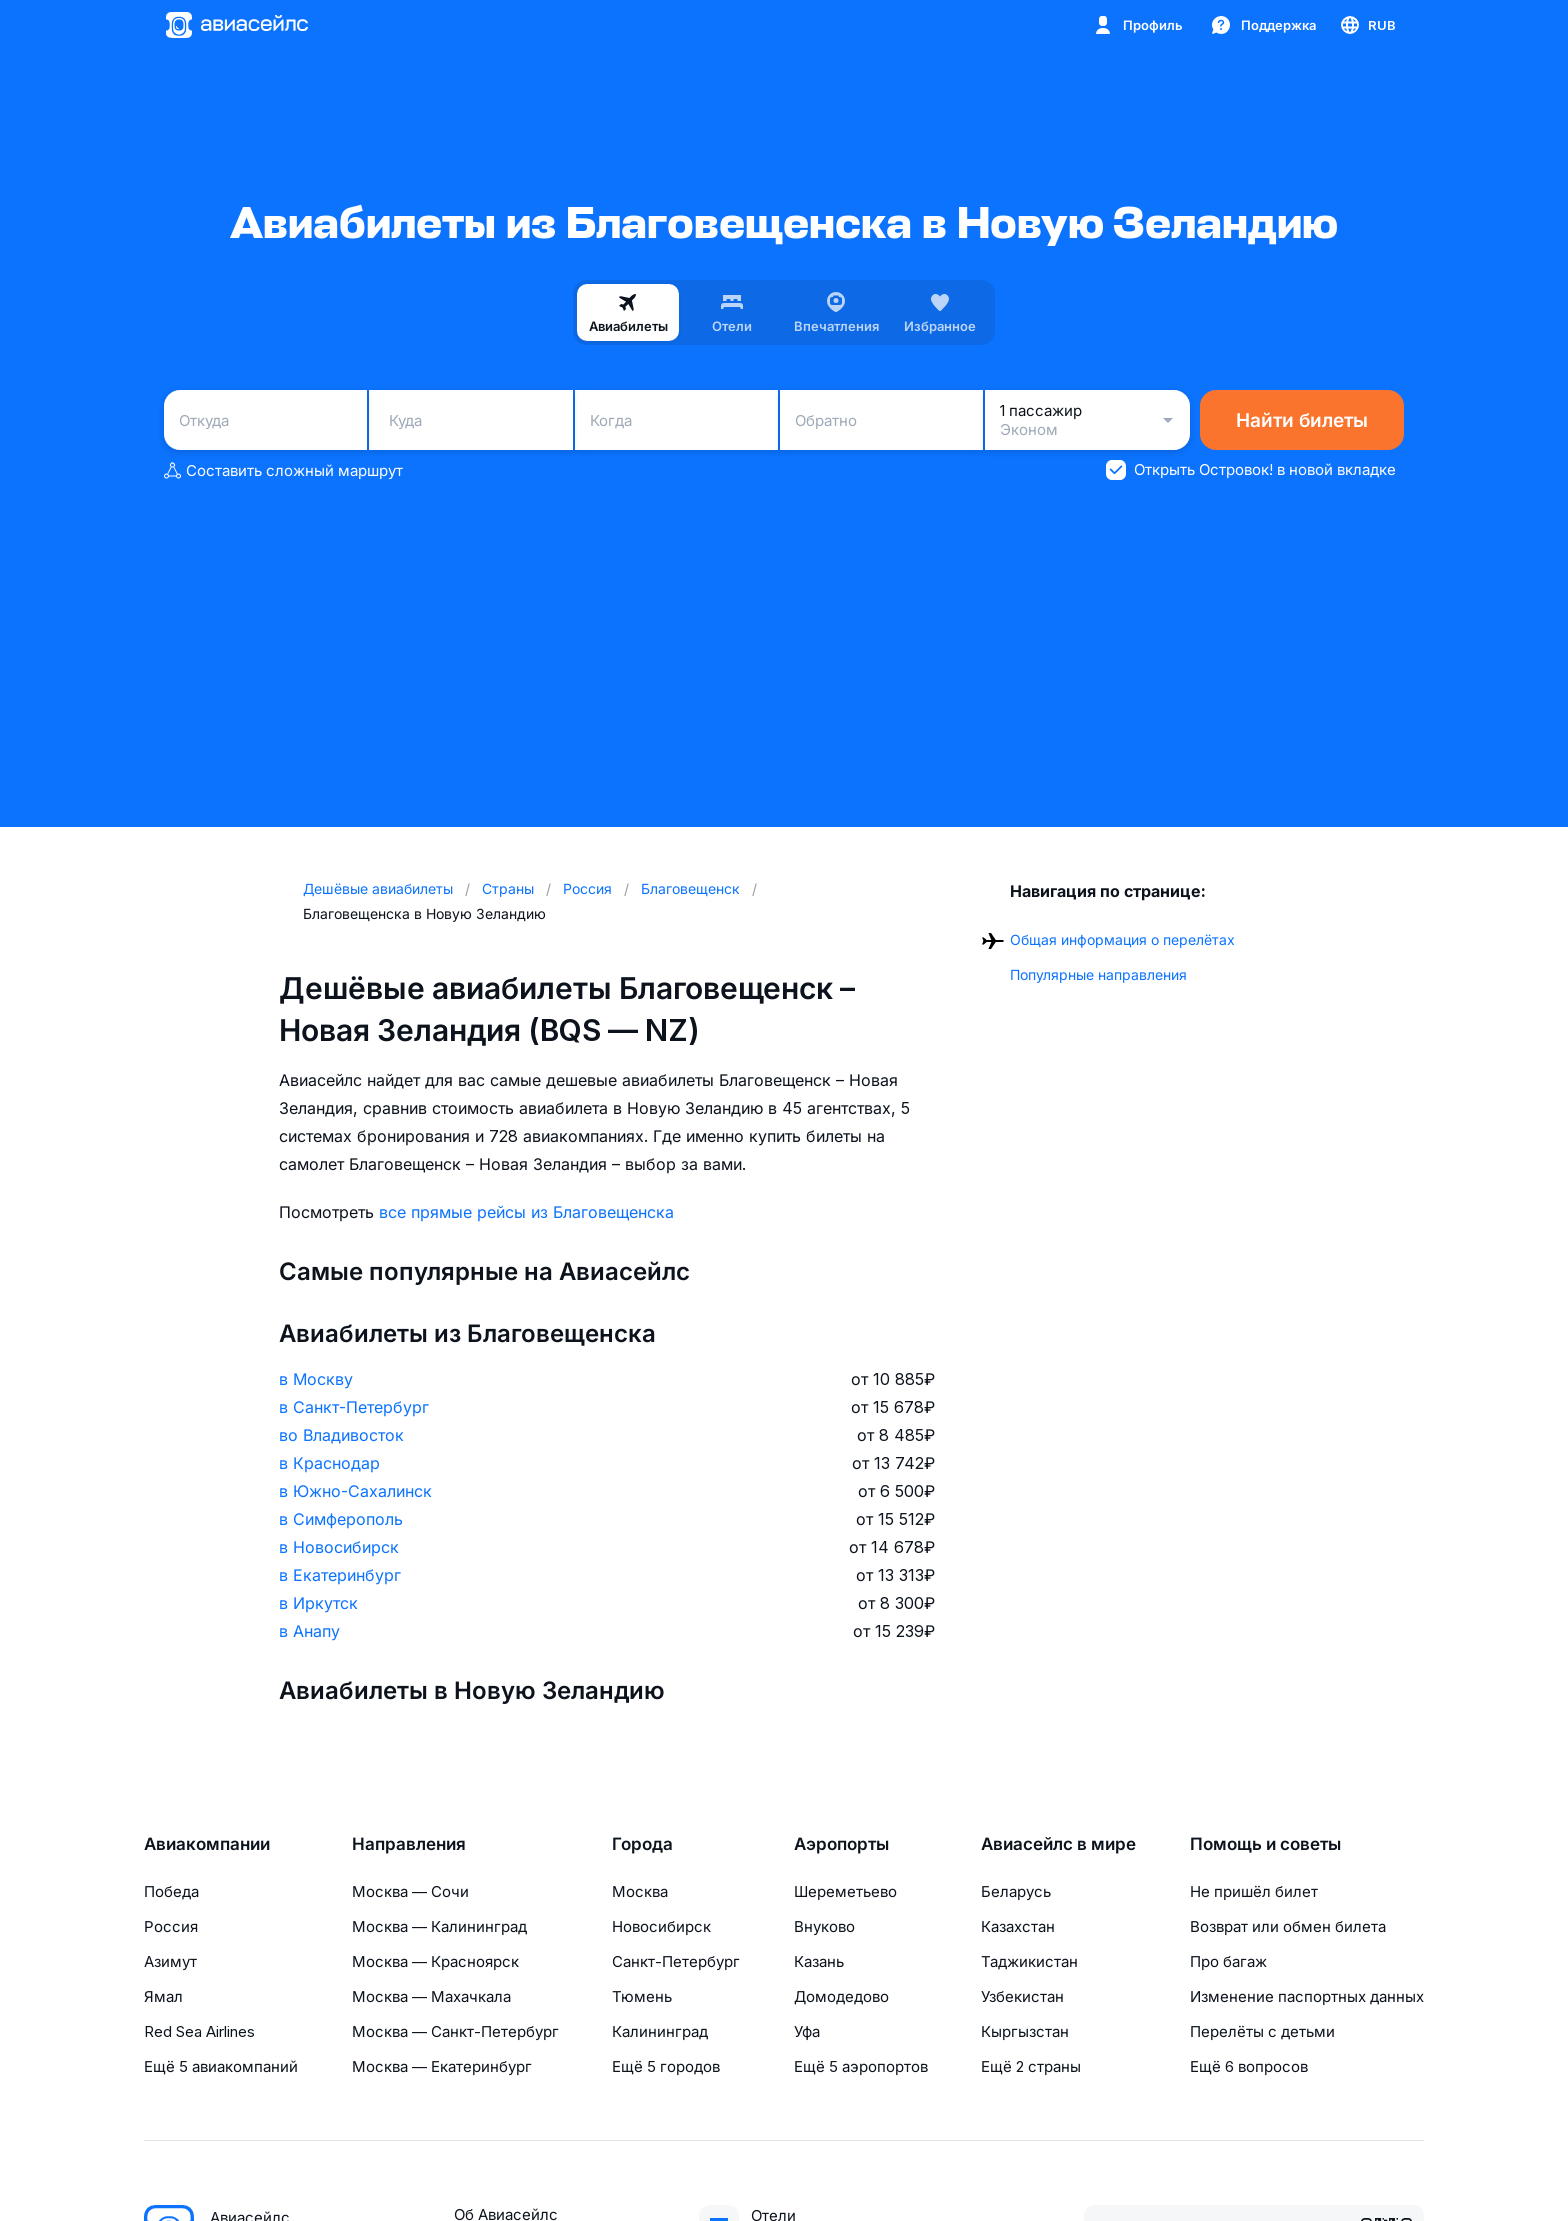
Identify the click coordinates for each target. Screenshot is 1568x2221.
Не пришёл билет (1254, 1891)
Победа (171, 1891)
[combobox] (265, 420)
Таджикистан (1029, 1961)
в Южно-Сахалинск (355, 1491)
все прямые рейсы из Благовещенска (526, 1212)
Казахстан (1018, 1926)
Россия (171, 1926)
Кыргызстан (1025, 2031)
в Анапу (309, 1631)
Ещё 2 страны (1031, 2066)
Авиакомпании (207, 1844)
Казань (819, 1961)
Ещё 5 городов (666, 2066)
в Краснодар (329, 1463)
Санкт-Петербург (676, 1961)
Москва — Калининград (439, 1926)
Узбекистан (1022, 1996)
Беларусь (1016, 1891)
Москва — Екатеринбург (442, 2066)
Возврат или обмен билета (1288, 1926)
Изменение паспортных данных (1307, 1996)
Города (642, 1844)
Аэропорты (841, 1844)
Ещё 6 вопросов (1249, 2066)
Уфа (807, 2031)
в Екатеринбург (340, 1575)
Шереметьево (845, 1891)
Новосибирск (661, 1926)
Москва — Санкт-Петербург (455, 2031)
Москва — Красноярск (435, 1961)
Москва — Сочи (410, 1891)
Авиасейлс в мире (1058, 1844)
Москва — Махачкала (431, 1996)
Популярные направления (1098, 974)
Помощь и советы (1265, 1844)
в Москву (316, 1379)
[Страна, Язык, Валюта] (1367, 25)
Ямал (163, 1996)
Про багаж (1228, 1961)
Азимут (170, 1961)
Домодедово (841, 1996)
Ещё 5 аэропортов (861, 2066)
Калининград (660, 2031)
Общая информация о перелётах (1122, 939)
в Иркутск (318, 1603)
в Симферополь (341, 1519)
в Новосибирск (339, 1547)
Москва (640, 1891)
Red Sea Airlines (199, 2031)
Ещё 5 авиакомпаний (221, 2066)
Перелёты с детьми (1262, 2031)
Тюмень (642, 1996)
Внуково (824, 1926)
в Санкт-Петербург (354, 1407)
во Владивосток (341, 1435)
